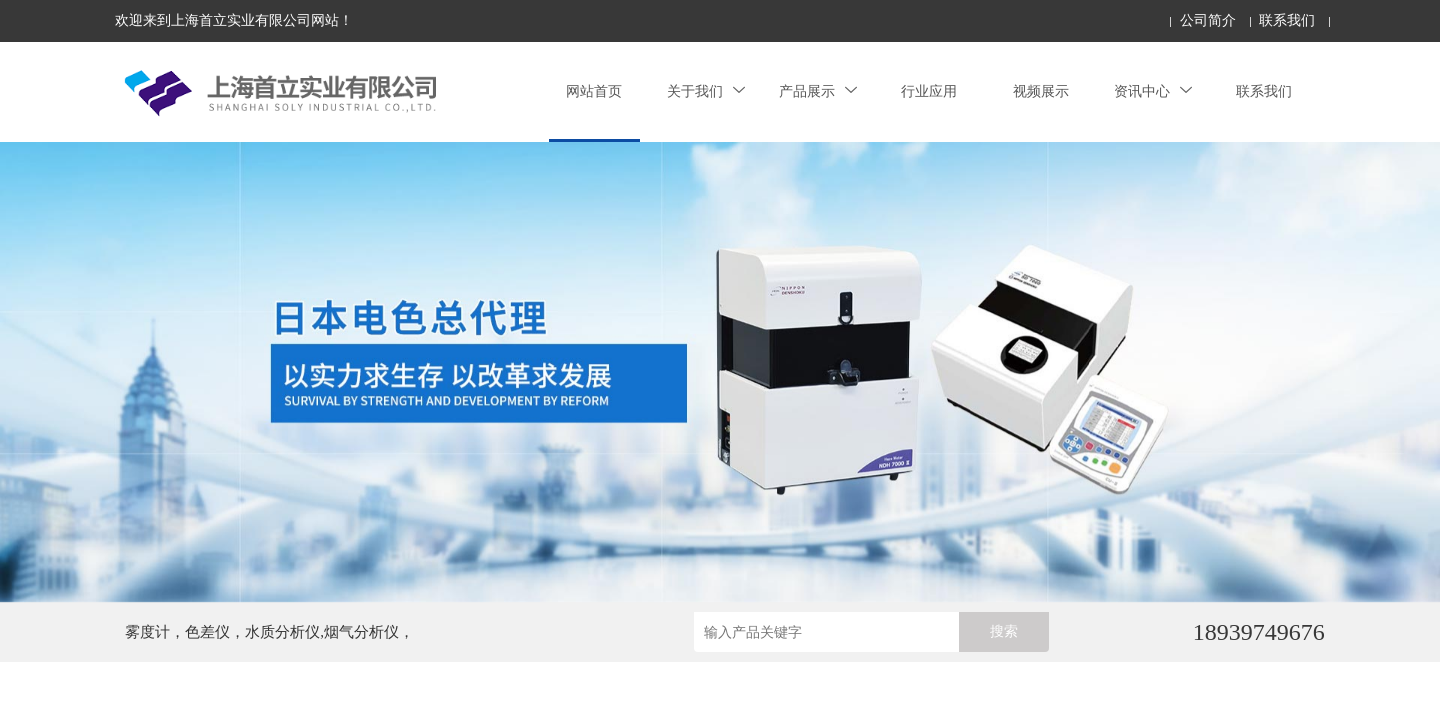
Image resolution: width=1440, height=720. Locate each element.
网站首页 (594, 91)
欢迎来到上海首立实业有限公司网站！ (234, 20)
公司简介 (1208, 20)
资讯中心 (1153, 91)
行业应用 (929, 91)
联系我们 (1287, 20)
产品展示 (818, 91)
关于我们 (706, 91)
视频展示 (1041, 91)
